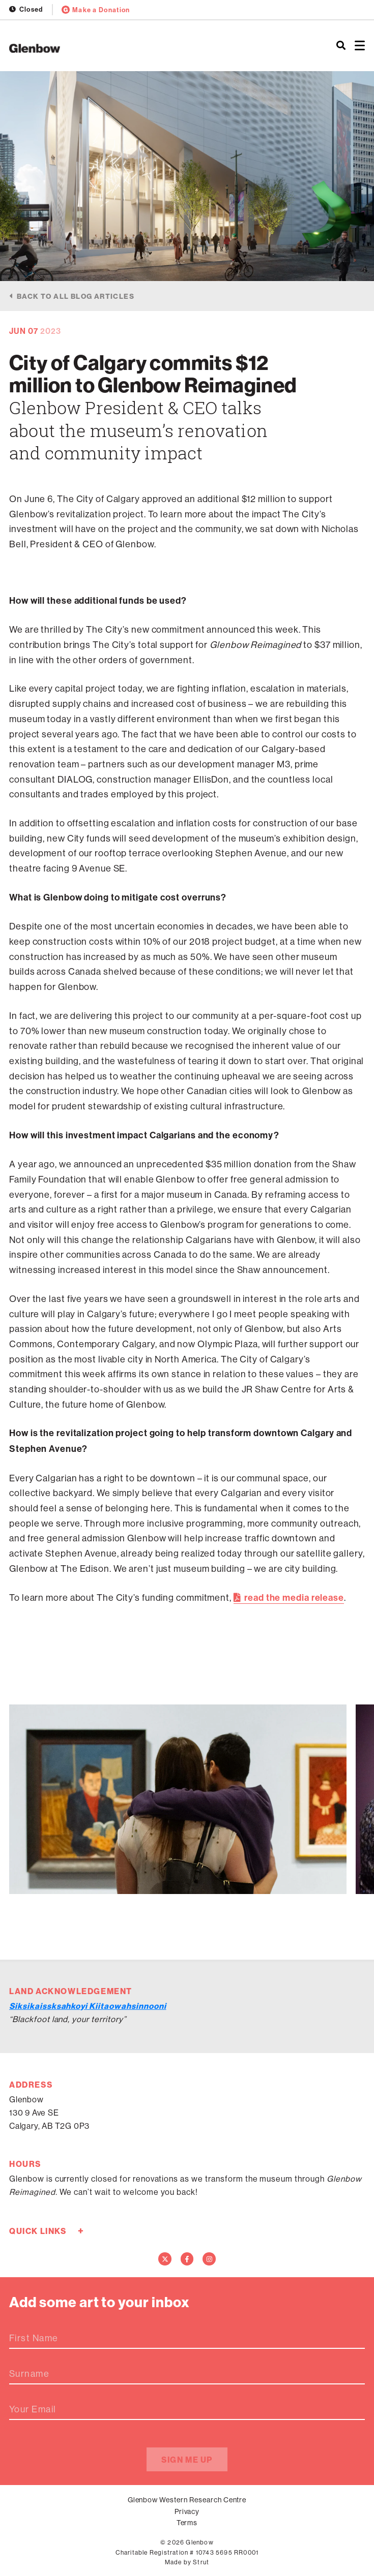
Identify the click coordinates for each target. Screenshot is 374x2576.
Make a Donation (96, 10)
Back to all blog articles (75, 296)
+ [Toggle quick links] (80, 2231)
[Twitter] (164, 2258)
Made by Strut (187, 2562)
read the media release (294, 1597)
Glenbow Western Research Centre (187, 2499)
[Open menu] (360, 45)
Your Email (32, 2409)
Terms (187, 2522)
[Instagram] (209, 2258)
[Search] (341, 45)
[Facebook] (187, 2258)
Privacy (187, 2511)
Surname (29, 2373)
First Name (33, 2338)
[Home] (124, 48)
